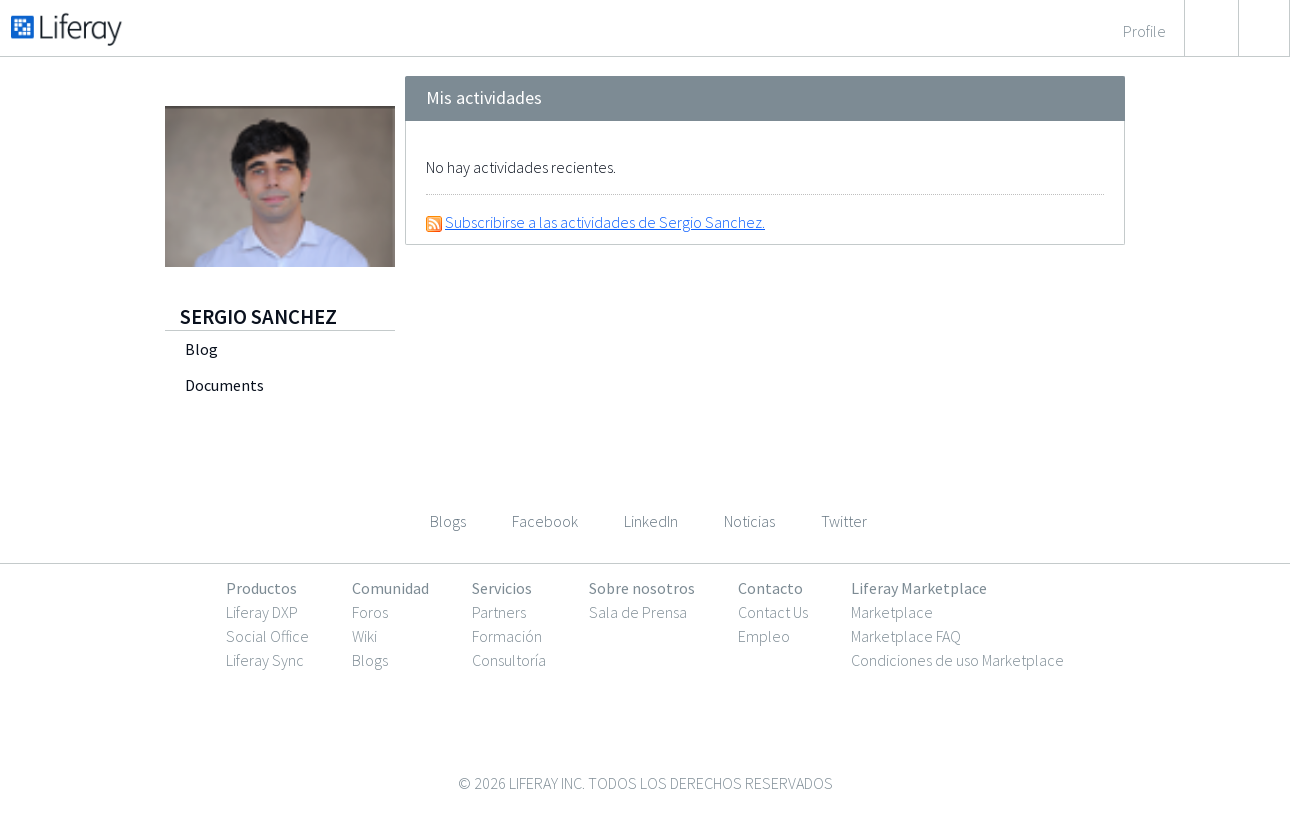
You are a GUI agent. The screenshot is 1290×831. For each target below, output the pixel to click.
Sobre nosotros (642, 588)
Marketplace (892, 612)
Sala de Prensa (638, 612)
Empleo (764, 636)
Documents (224, 385)
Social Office (267, 636)
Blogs (370, 660)
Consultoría (509, 660)
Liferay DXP (262, 612)
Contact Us (773, 612)
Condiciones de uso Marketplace (957, 660)
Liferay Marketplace (919, 588)
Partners (499, 612)
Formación (507, 636)
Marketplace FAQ (906, 636)
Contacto (770, 588)
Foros (370, 612)
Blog (201, 349)
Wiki (364, 636)
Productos (261, 588)
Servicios (502, 588)
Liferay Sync (265, 660)
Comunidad (390, 588)
